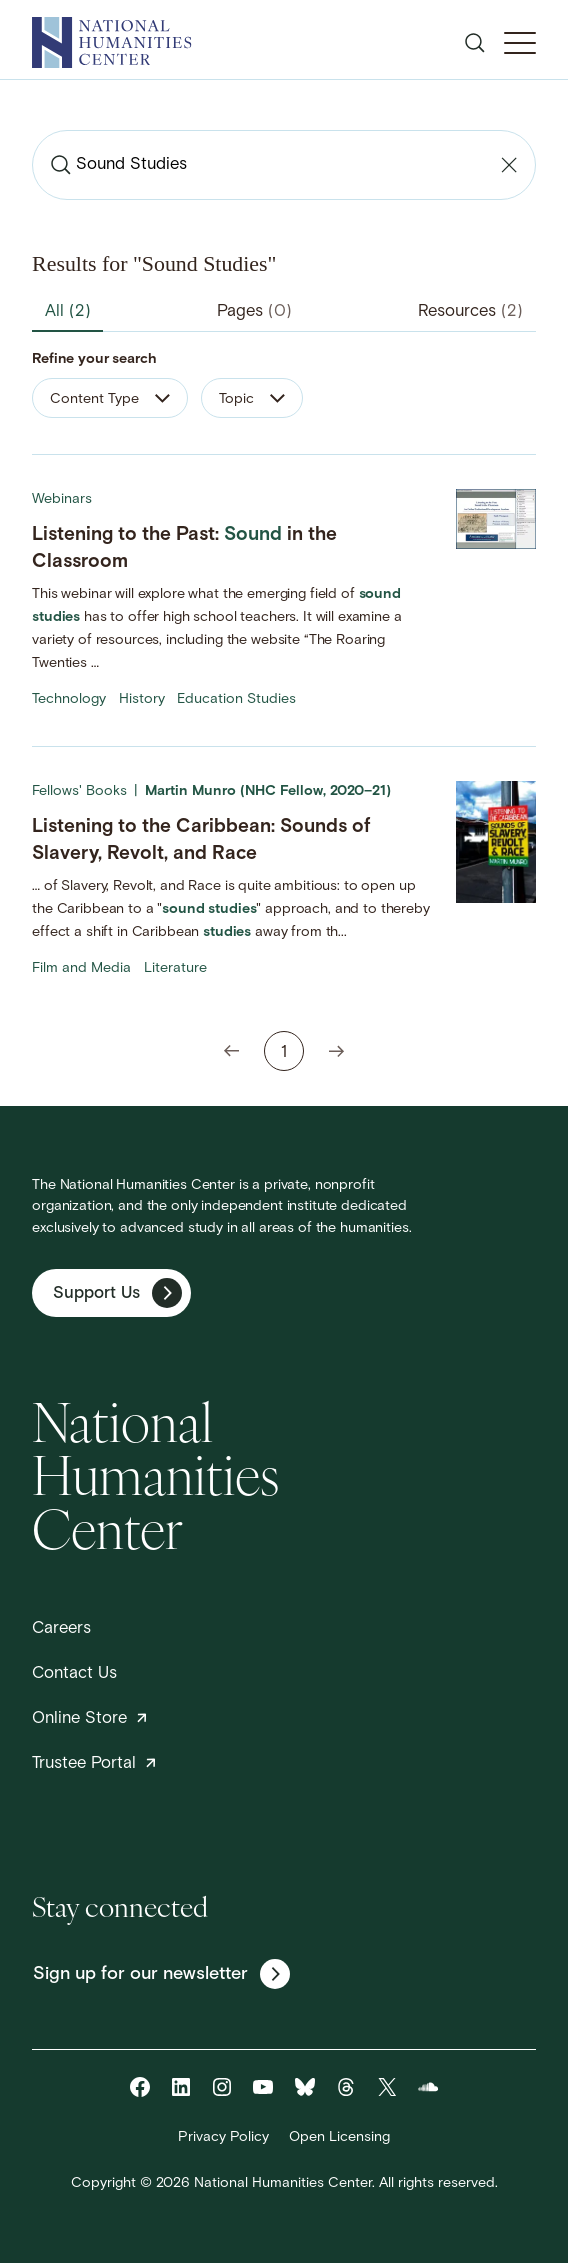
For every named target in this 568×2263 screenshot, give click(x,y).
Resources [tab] (470, 312)
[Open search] (475, 43)
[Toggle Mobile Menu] (520, 43)
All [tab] (68, 312)
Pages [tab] (254, 312)
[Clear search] (509, 165)
